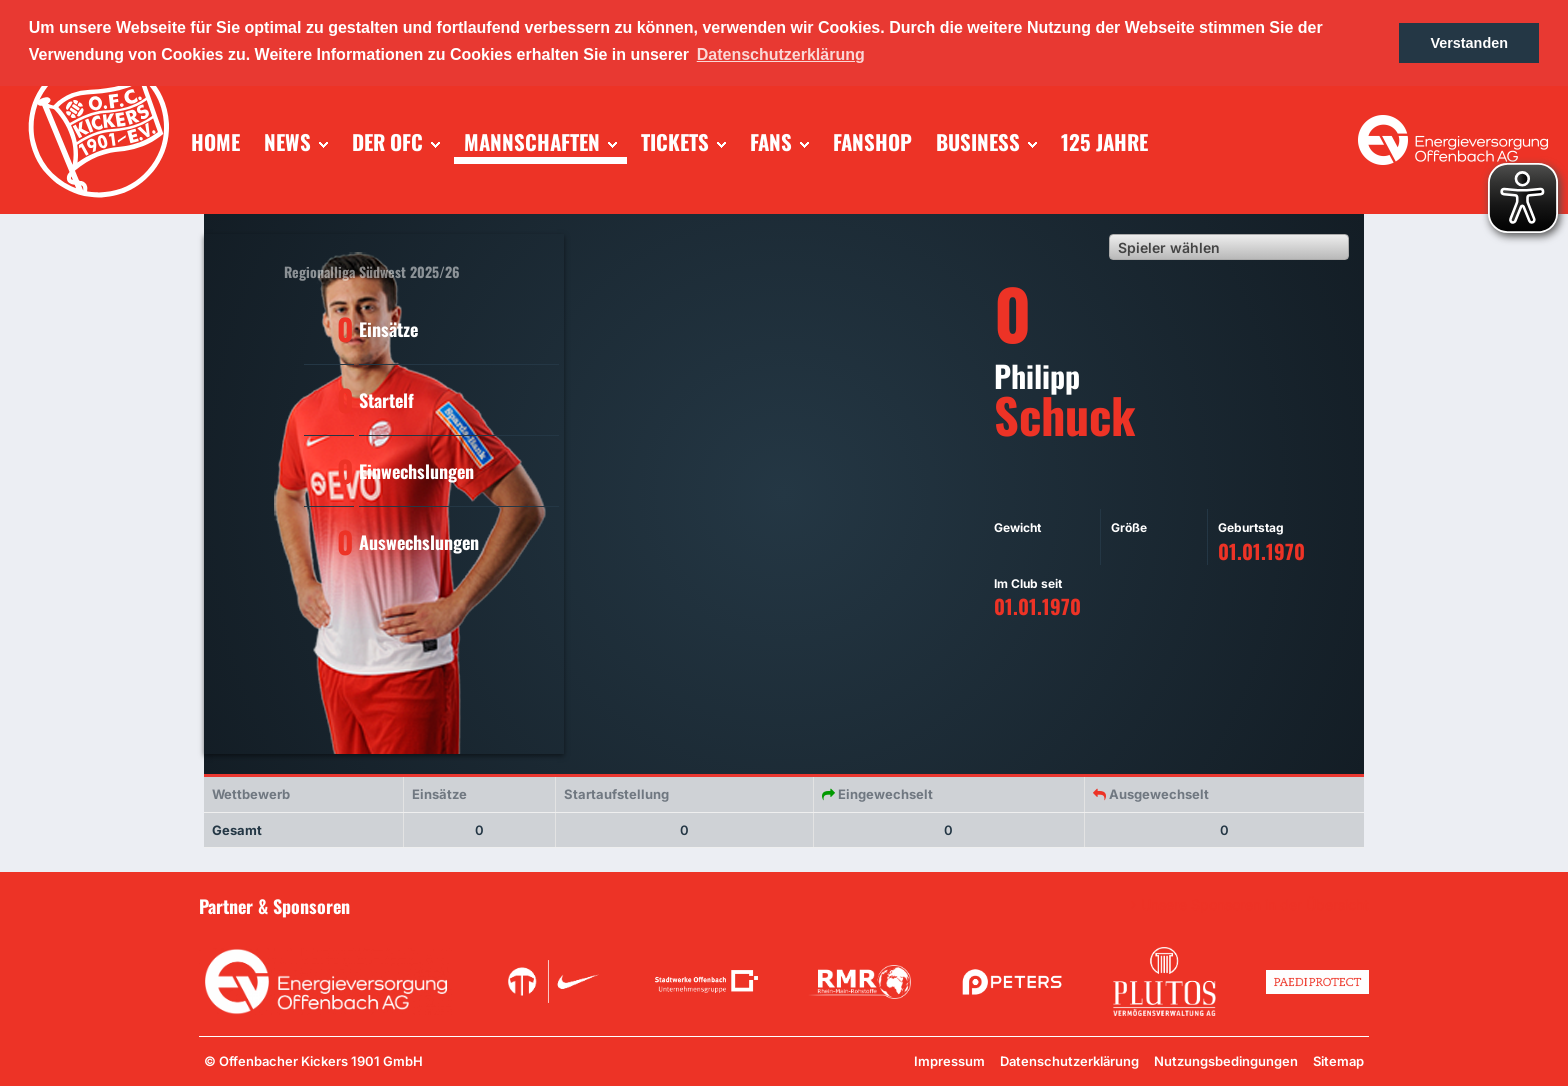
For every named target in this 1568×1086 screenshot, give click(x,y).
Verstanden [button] (1469, 43)
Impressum (949, 1061)
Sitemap (1338, 1061)
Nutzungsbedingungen (1226, 1061)
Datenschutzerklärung (1069, 1061)
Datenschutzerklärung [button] (781, 54)
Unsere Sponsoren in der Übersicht (1255, 905)
